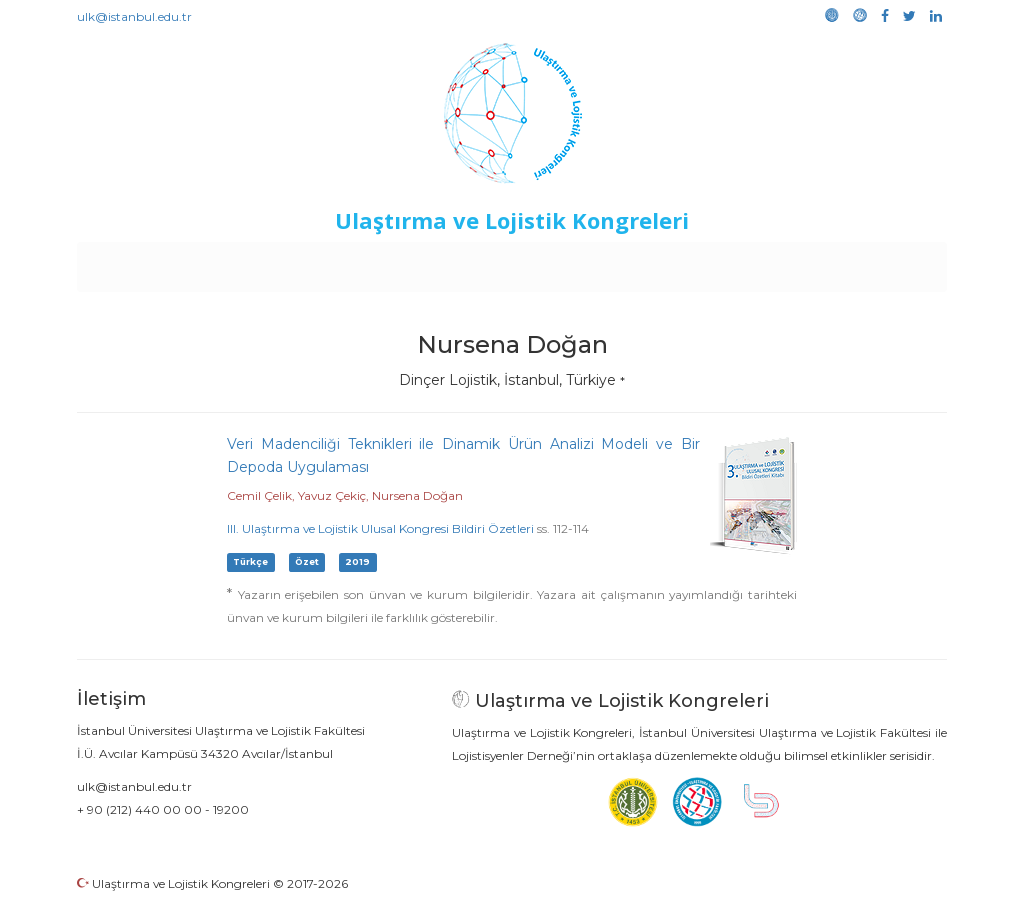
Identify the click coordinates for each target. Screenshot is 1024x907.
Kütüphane (741, 262)
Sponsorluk (649, 262)
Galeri (813, 262)
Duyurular (563, 262)
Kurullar (233, 262)
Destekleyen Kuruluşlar (353, 262)
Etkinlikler (481, 262)
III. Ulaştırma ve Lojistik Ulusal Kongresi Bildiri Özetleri (380, 528)
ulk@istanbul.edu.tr (134, 16)
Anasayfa (161, 262)
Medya (871, 262)
